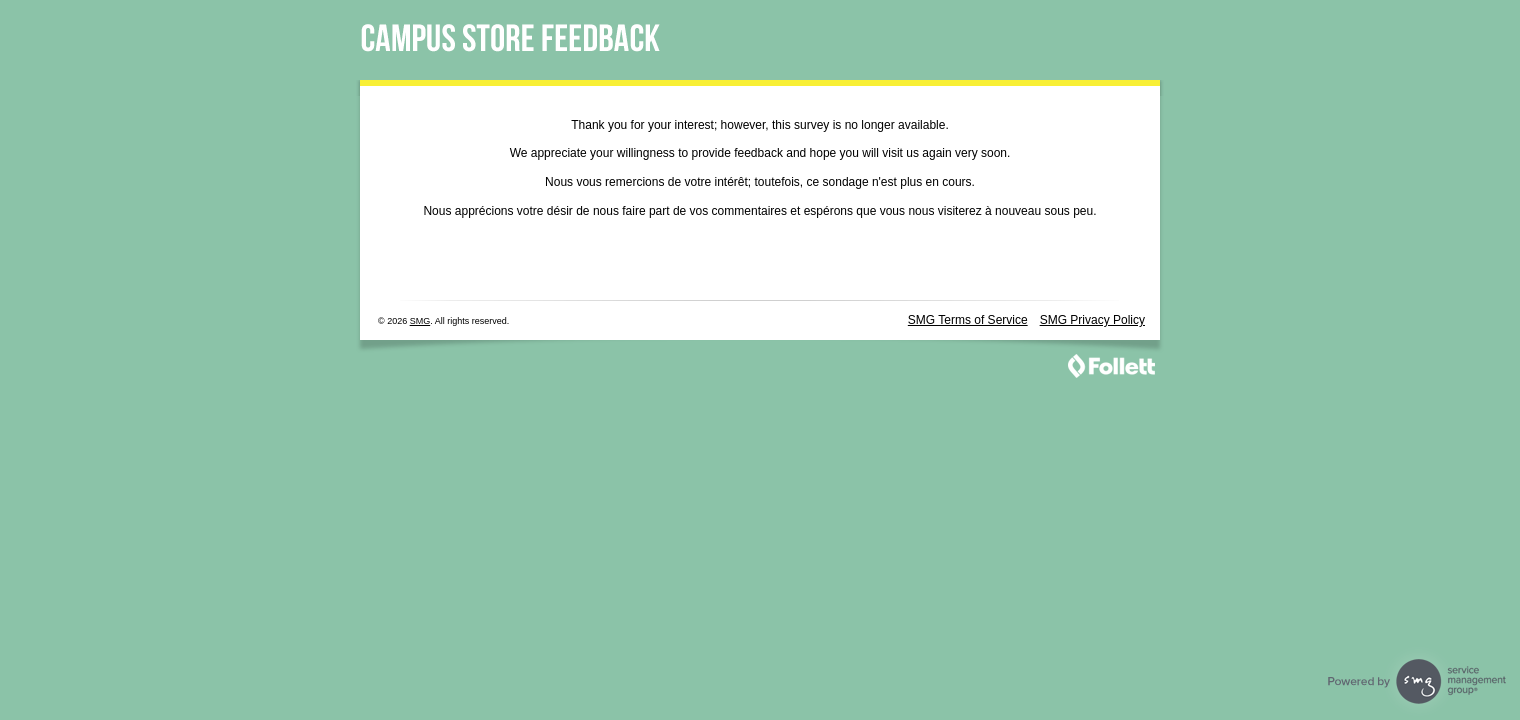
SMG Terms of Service (968, 320)
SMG (420, 321)
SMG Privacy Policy (1092, 320)
